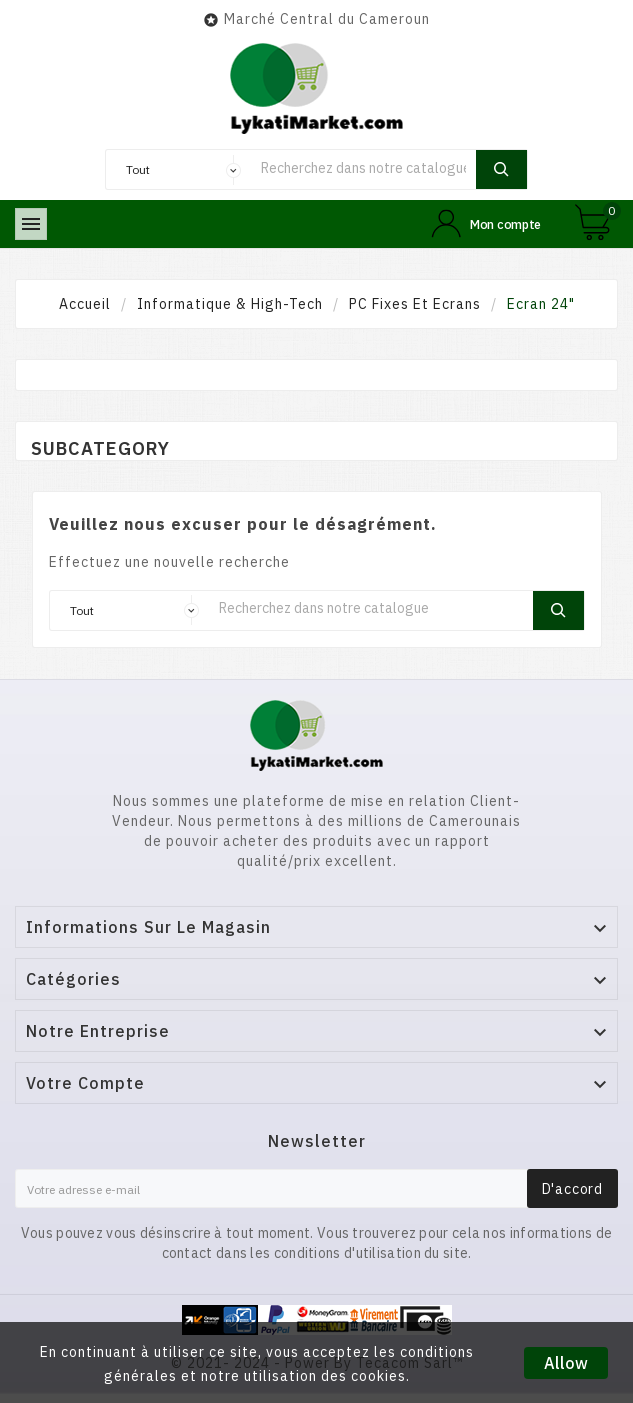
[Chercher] (363, 167)
